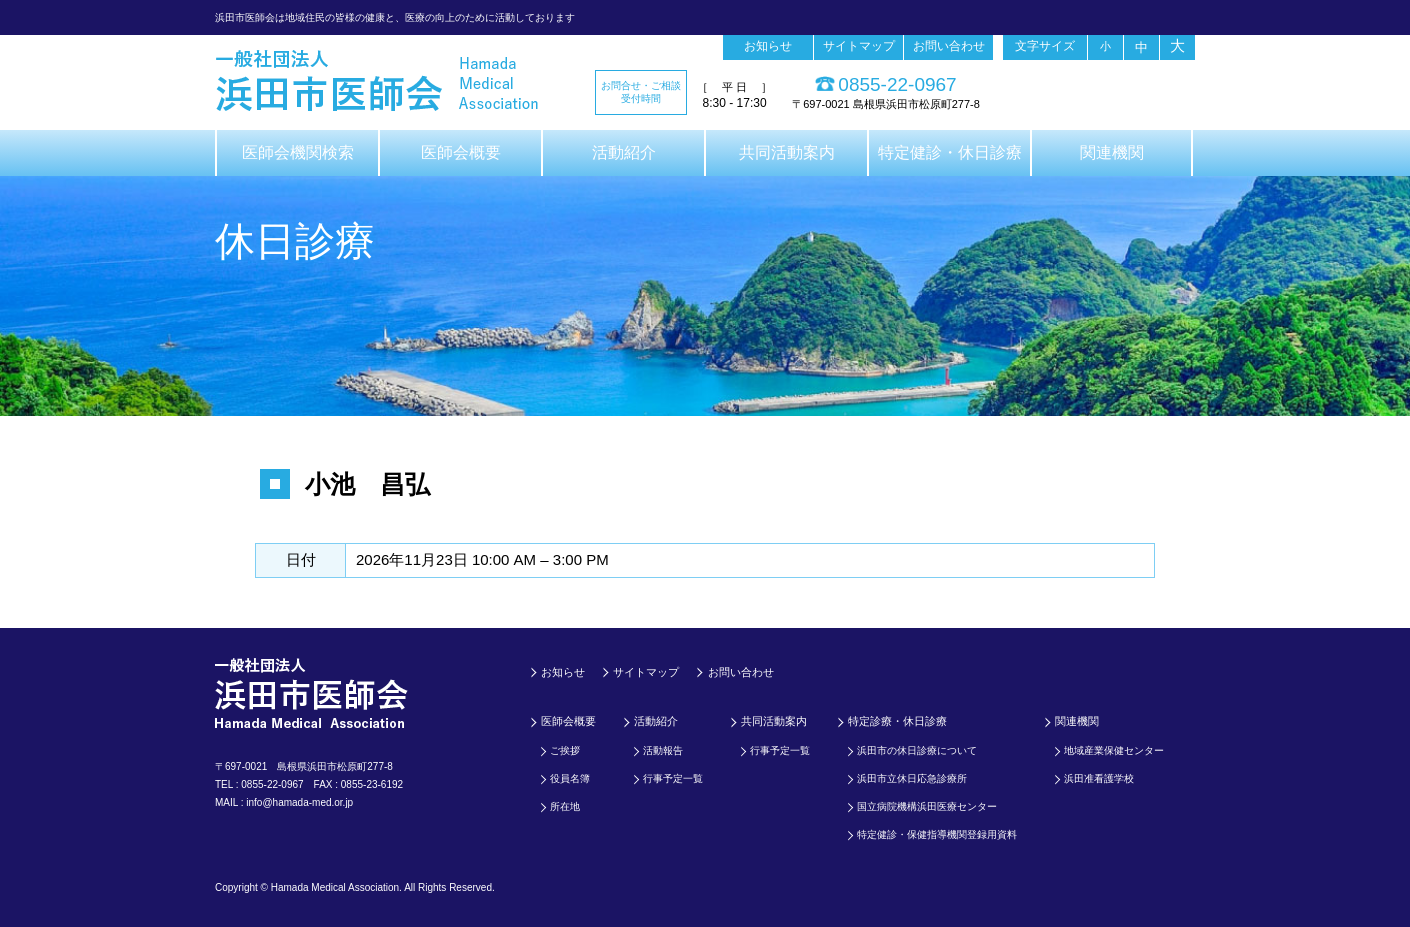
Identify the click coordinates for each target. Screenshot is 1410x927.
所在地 (565, 806)
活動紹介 (624, 152)
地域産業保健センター (1114, 750)
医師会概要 (461, 152)
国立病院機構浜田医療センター (927, 806)
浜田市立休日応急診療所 (912, 778)
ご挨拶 (565, 750)
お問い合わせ (949, 46)
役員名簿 (570, 778)
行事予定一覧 (673, 778)
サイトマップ (859, 46)
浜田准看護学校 (1099, 778)
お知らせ (768, 46)
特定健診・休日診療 (950, 152)
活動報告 (663, 750)
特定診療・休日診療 (897, 721)
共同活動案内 (787, 152)
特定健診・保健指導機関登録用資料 (937, 834)
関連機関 (1112, 152)
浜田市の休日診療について (917, 750)
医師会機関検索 (298, 152)
